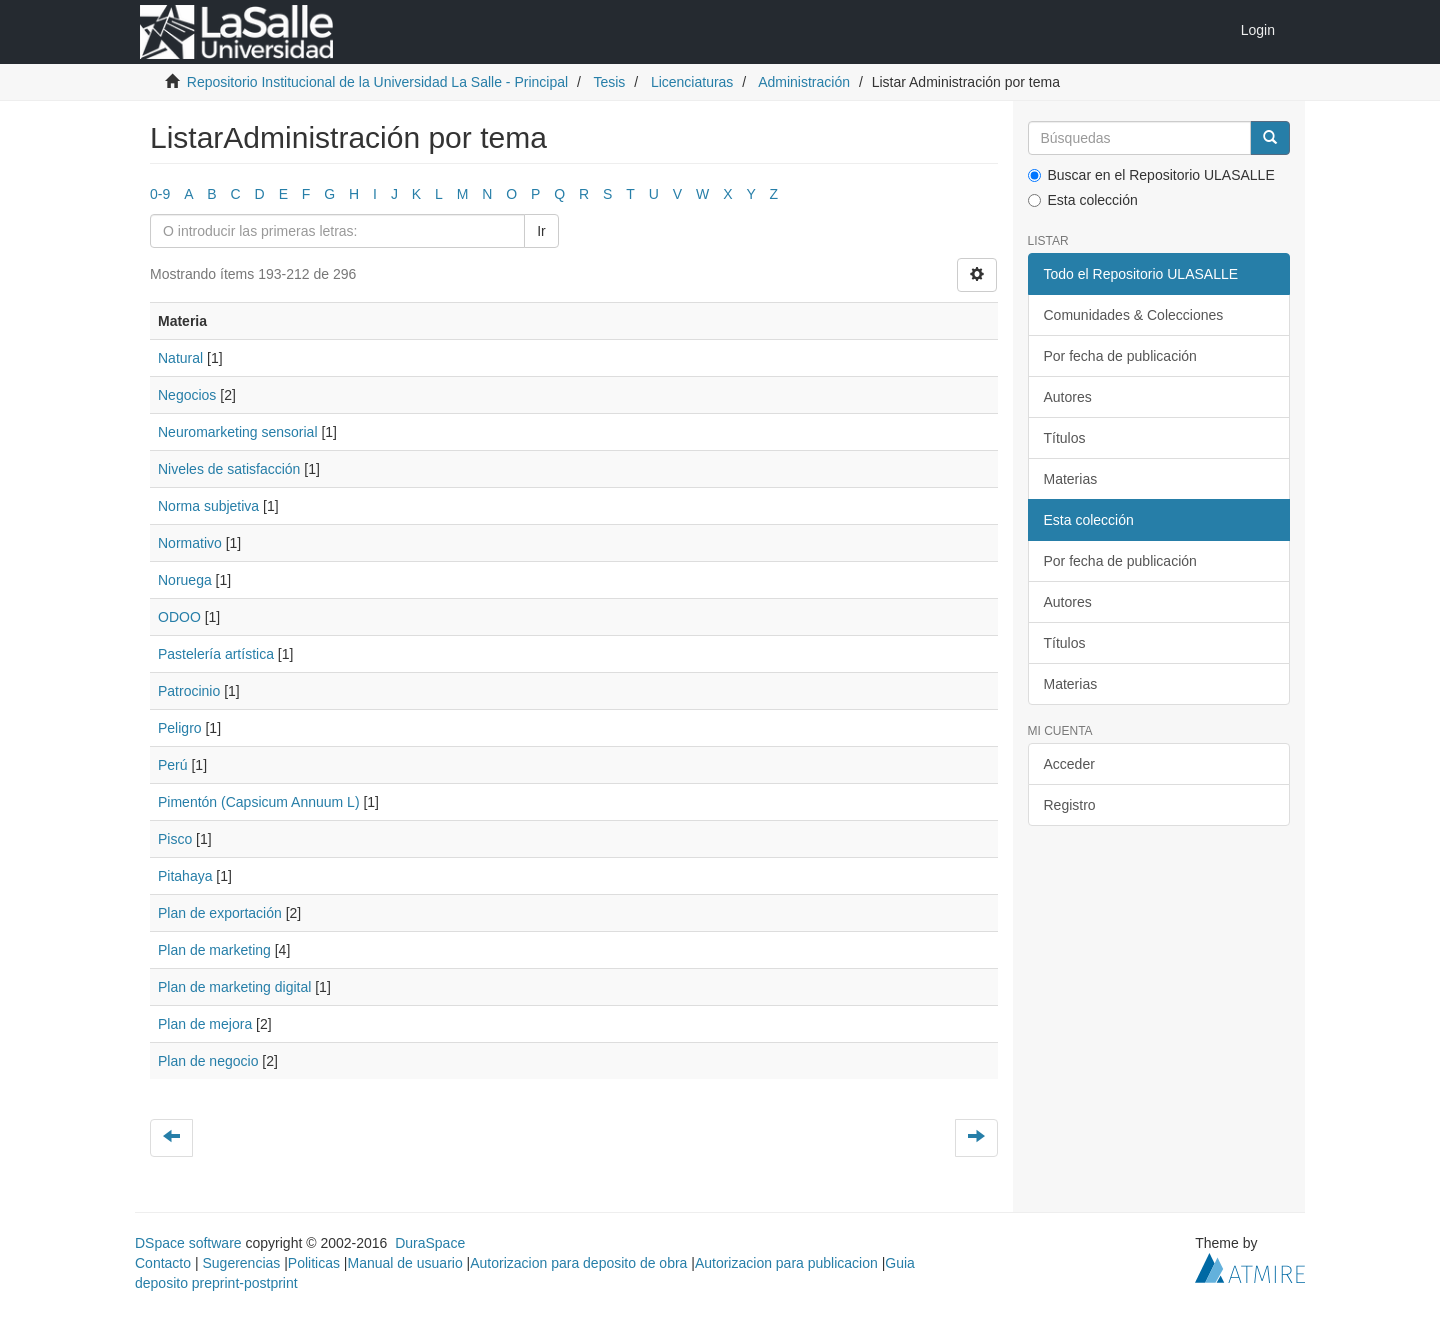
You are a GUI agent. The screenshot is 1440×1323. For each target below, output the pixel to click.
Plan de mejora (205, 1024)
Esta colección (1083, 200)
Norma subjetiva (208, 506)
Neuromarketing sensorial (238, 432)
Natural (180, 358)
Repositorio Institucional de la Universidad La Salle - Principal (377, 82)
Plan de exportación (220, 913)
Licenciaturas (692, 82)
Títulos (1065, 438)
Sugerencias (241, 1263)
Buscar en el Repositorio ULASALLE (1151, 175)
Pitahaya (185, 876)
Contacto (163, 1263)
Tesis (609, 82)
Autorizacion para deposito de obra (578, 1263)
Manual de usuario (405, 1263)
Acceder (1069, 764)
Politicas (314, 1263)
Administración (804, 82)
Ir (541, 231)
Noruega (185, 580)
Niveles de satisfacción (229, 469)
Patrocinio (189, 691)
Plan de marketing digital (234, 987)
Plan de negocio (208, 1061)
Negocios (187, 395)
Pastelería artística (216, 654)
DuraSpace (430, 1243)
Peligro (180, 728)
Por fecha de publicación (1120, 356)
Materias (1071, 479)
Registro (1070, 805)
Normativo (190, 543)
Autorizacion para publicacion (786, 1263)
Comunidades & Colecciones (1134, 315)
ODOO (179, 617)
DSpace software (188, 1243)
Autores (1068, 397)
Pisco (175, 839)
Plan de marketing (214, 950)
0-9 (160, 194)
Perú (173, 765)
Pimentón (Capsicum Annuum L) (259, 802)
